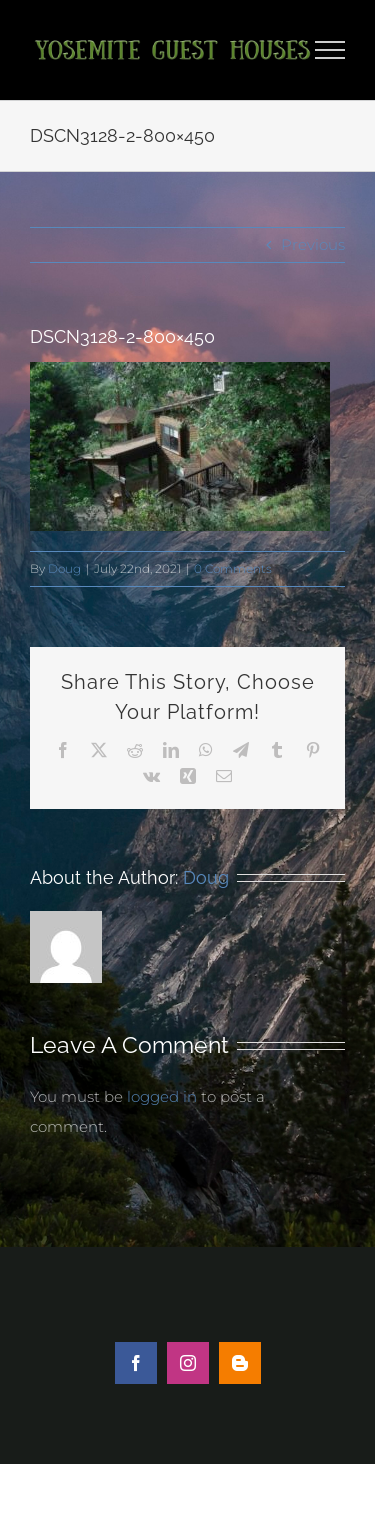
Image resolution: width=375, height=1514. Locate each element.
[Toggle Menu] (330, 50)
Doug (64, 568)
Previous (313, 244)
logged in (162, 1096)
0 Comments (233, 568)
